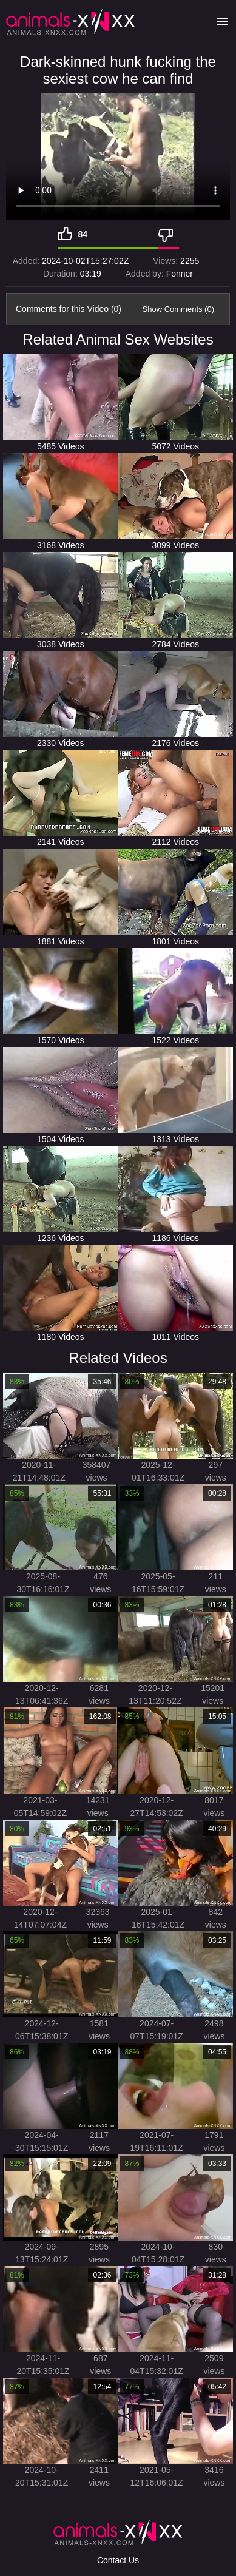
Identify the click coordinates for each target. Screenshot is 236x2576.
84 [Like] (83, 234)
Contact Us (118, 2560)
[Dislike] (168, 234)
